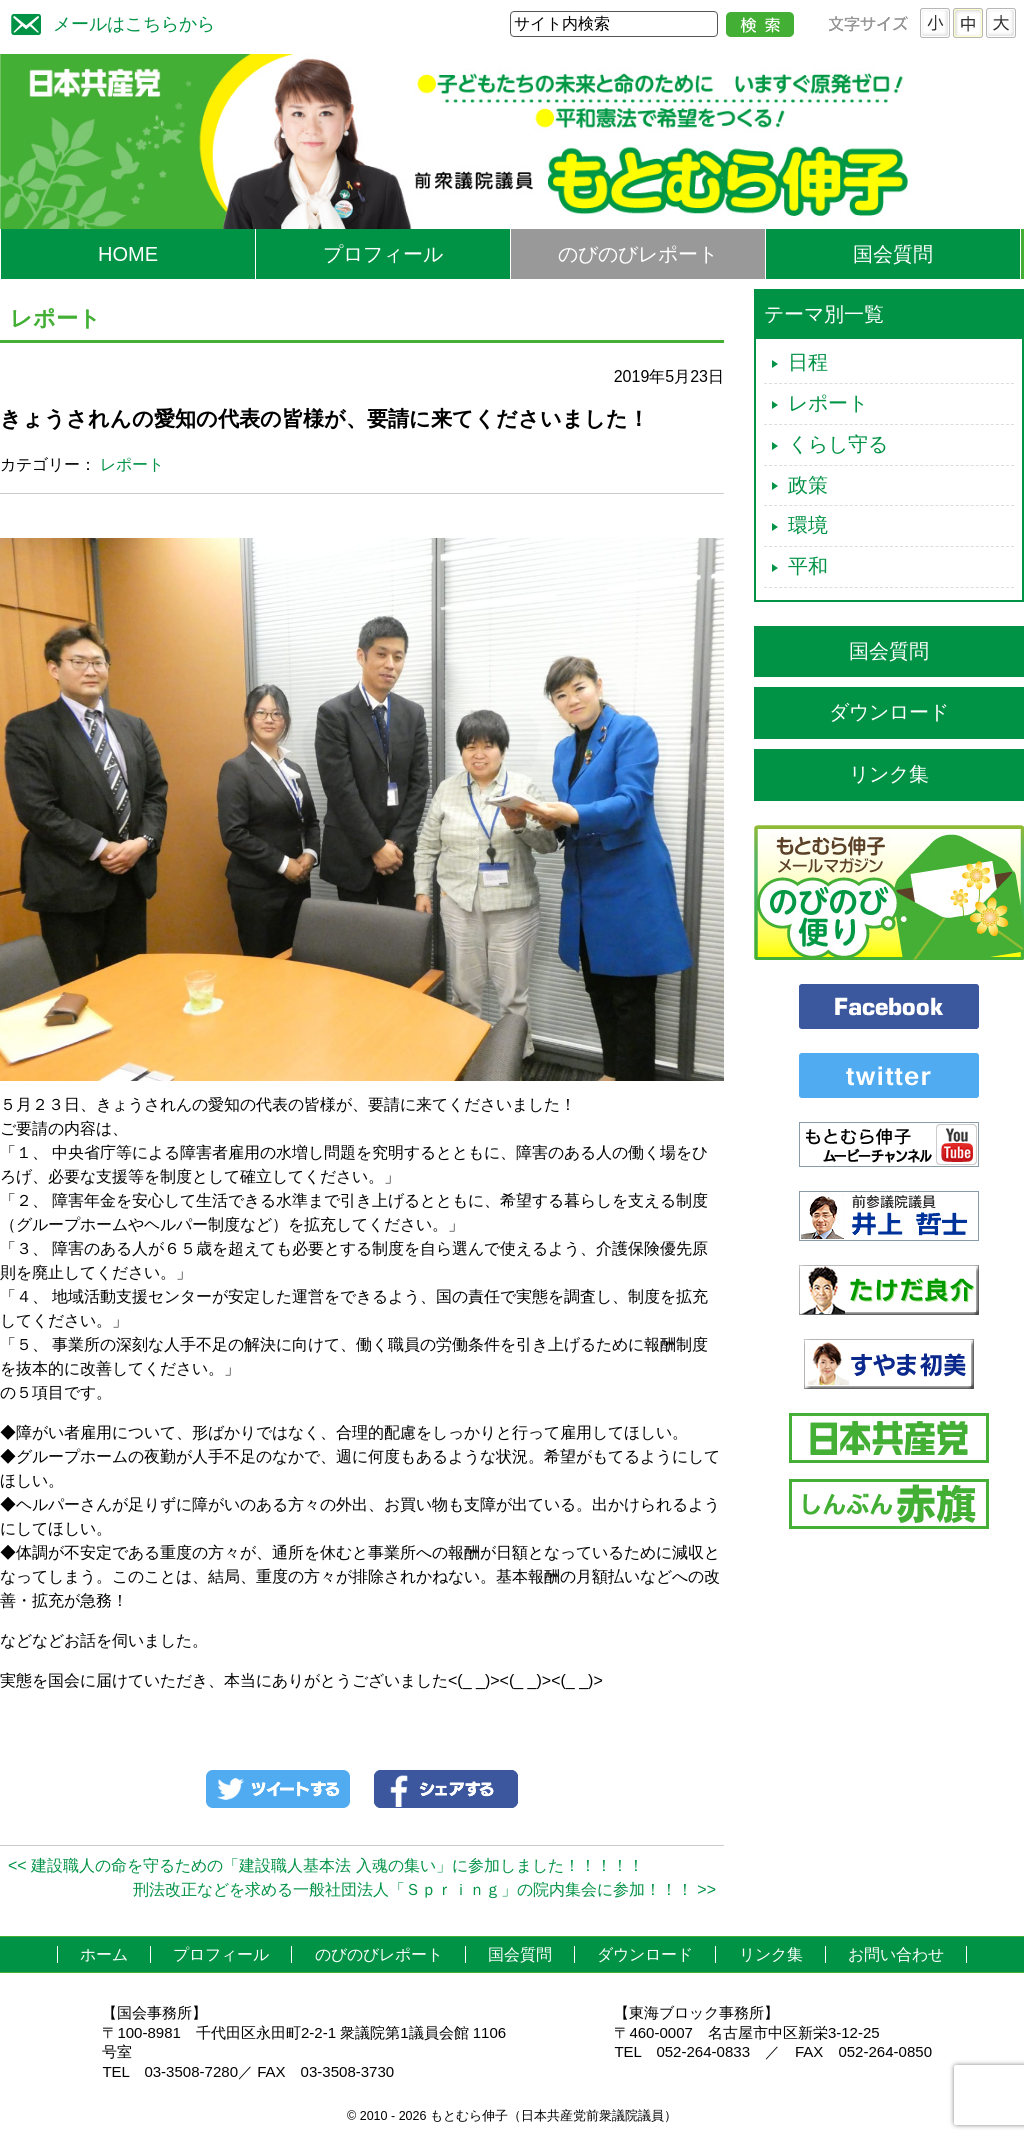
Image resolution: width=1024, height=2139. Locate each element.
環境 (808, 525)
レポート (132, 464)
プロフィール (383, 254)
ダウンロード (889, 712)
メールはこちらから (108, 21)
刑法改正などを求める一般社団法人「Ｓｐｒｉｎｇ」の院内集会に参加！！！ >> (424, 1889)
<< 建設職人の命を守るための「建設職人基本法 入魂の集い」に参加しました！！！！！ (326, 1865)
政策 (808, 485)
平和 (808, 566)
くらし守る (838, 444)
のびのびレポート (638, 254)
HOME (128, 254)
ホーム (104, 1954)
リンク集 (889, 774)
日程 (808, 362)
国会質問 (893, 254)
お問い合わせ (896, 1954)
